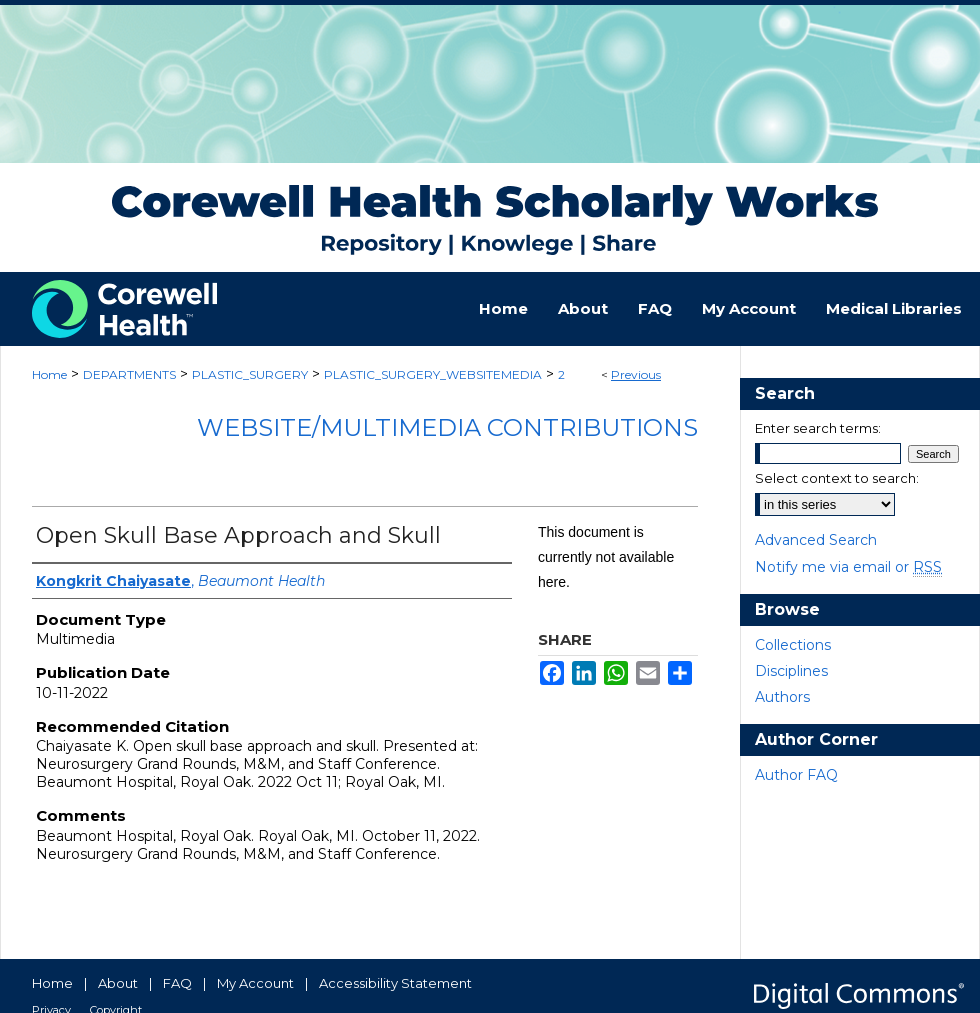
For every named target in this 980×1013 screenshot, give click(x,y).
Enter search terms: (818, 428)
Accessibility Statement (395, 983)
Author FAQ (796, 775)
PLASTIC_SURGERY (250, 374)
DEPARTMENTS (129, 374)
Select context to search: (837, 478)
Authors (782, 697)
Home (49, 374)
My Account (255, 983)
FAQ (177, 983)
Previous (636, 374)
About (118, 983)
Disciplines (791, 671)
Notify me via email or (848, 567)
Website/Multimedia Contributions (447, 427)
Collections (793, 645)
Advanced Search (816, 540)
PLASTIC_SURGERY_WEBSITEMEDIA (433, 374)
